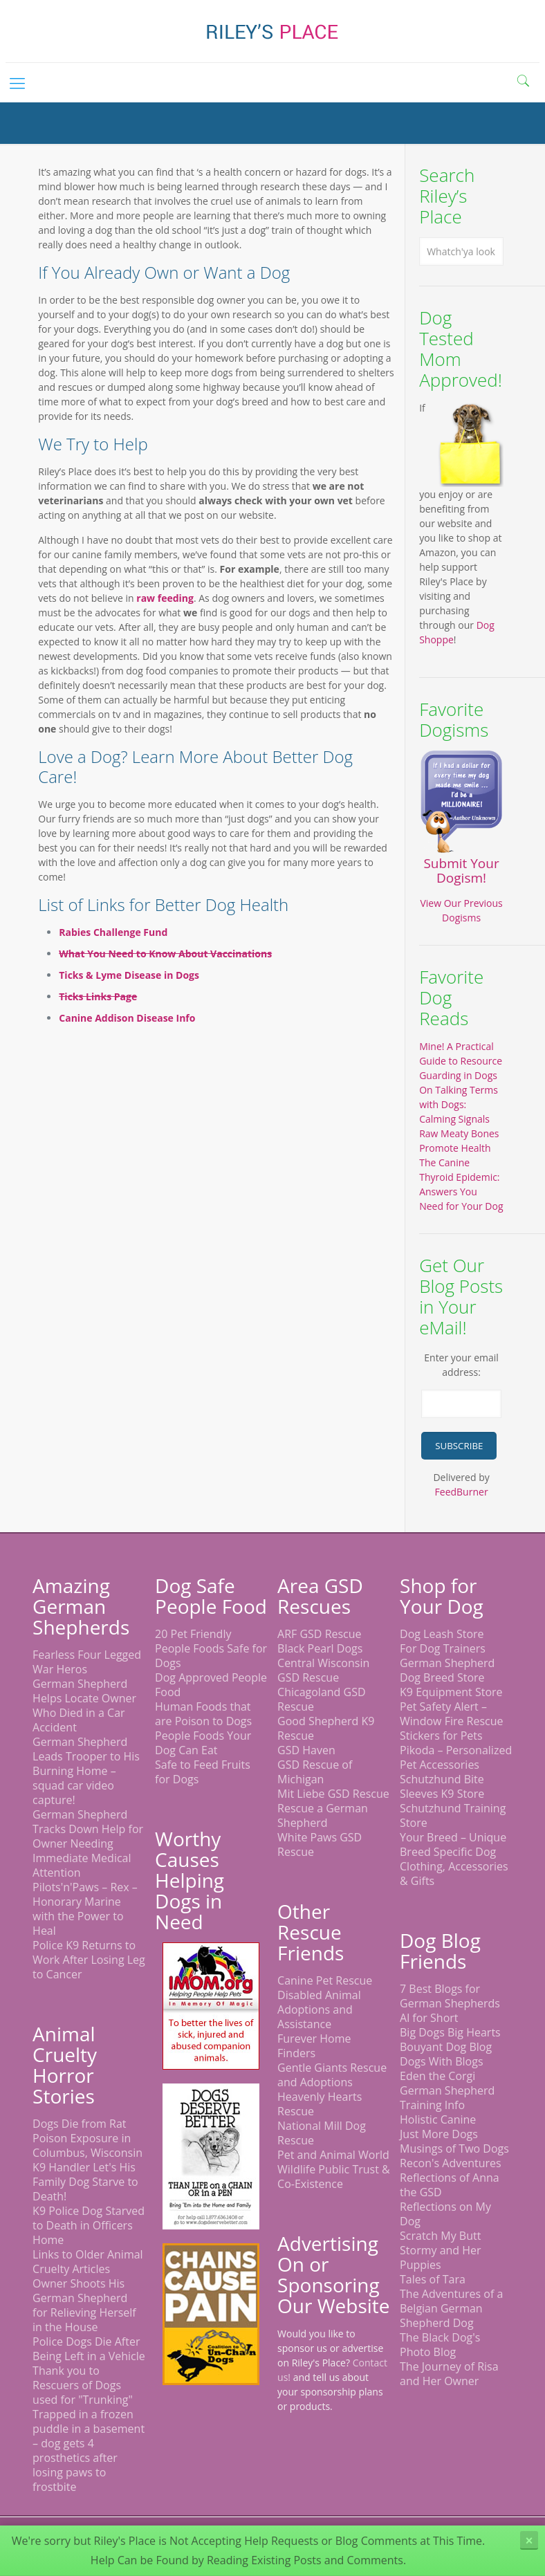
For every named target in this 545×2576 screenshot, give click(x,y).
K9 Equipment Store (451, 1692)
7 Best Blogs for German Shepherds (450, 1996)
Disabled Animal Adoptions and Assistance (319, 2009)
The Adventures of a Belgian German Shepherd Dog (451, 2308)
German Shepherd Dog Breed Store (447, 1670)
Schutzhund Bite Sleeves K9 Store (442, 1786)
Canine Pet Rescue (324, 1980)
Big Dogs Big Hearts (450, 2032)
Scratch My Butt (440, 2235)
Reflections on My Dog (445, 2214)
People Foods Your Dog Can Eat (203, 1743)
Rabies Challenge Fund (113, 932)
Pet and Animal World (333, 2154)
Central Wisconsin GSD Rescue (323, 1670)
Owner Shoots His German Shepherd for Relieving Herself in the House (84, 2305)
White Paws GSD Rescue (319, 1844)
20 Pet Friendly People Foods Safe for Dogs (211, 1648)
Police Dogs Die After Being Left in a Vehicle (89, 2349)
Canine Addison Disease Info (127, 1017)
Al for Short (429, 2017)
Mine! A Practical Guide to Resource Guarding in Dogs (460, 1061)
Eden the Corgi (437, 2075)
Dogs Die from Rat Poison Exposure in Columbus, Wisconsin (87, 2138)
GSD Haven (306, 1750)
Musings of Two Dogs (454, 2148)
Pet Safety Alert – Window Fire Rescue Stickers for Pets (452, 1721)
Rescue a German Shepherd (322, 1815)
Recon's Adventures (450, 2163)
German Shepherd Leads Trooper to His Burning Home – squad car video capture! (86, 1770)
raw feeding (165, 598)
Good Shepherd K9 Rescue (325, 1728)
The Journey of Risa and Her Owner (449, 2374)
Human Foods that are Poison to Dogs (203, 1714)
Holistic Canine (438, 2119)
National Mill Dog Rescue (321, 2133)
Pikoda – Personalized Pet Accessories (456, 1757)
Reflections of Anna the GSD (449, 2185)
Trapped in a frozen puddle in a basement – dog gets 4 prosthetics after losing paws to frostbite (89, 2450)
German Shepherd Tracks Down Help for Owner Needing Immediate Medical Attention (88, 1843)
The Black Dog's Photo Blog (440, 2344)
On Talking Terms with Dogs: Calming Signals (458, 1104)
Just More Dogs (439, 2134)
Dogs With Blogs (441, 2061)
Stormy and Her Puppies (440, 2257)
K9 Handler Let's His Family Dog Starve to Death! (85, 2182)
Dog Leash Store (442, 1633)
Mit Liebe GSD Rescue (333, 1793)
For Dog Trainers (443, 1648)
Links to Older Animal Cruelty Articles (88, 2261)
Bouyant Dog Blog (446, 2046)
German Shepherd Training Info (447, 2098)
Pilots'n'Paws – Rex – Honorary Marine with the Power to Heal (85, 1908)
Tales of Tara (432, 2279)
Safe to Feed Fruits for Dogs (202, 1772)
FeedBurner (461, 1491)
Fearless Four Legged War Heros (87, 1662)
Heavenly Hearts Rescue (319, 2104)
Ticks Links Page (98, 996)
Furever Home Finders (314, 2046)
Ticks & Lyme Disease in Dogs (129, 975)
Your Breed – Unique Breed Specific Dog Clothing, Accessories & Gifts (454, 1859)
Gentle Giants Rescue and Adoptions (332, 2075)
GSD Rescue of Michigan (314, 1772)
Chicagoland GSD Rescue (321, 1699)
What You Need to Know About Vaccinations (165, 953)
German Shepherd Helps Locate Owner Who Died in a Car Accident (84, 1705)
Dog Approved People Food (211, 1685)
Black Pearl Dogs (319, 1648)
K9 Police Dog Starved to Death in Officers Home (89, 2225)
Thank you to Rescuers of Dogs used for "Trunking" (83, 2385)
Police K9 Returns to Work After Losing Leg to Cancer (89, 1960)
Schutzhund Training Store (453, 1815)
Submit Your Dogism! (461, 870)
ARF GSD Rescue (319, 1633)
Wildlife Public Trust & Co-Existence (333, 2176)
